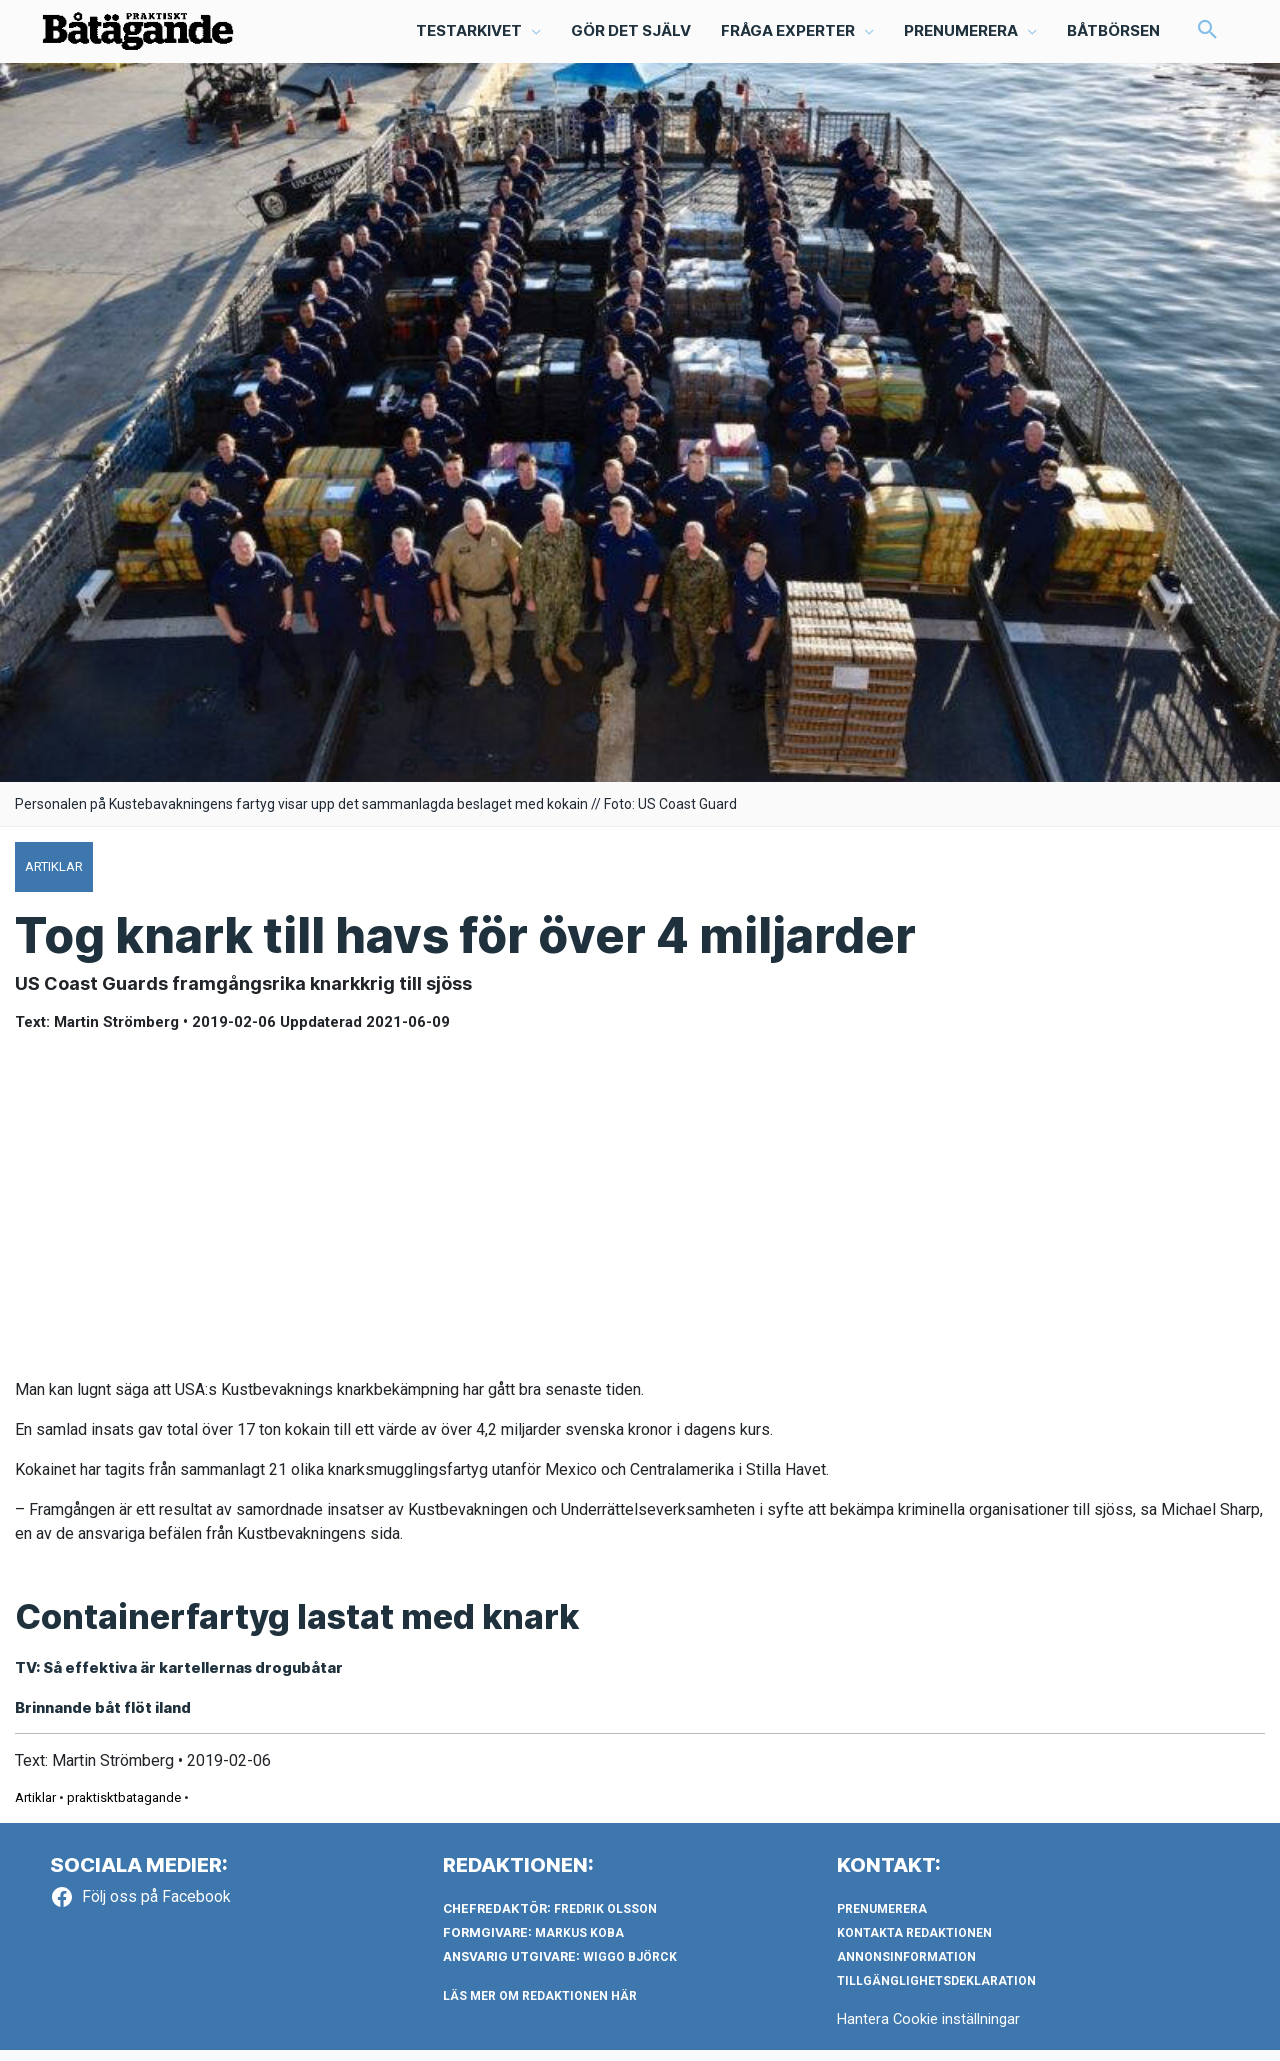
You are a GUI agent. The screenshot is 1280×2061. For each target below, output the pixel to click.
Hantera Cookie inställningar (929, 2030)
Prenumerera (882, 1920)
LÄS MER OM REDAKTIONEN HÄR (540, 2007)
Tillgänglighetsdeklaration (936, 1992)
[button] (1207, 36)
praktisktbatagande (124, 1808)
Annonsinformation (906, 1968)
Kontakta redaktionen (914, 1944)
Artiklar (35, 1808)
